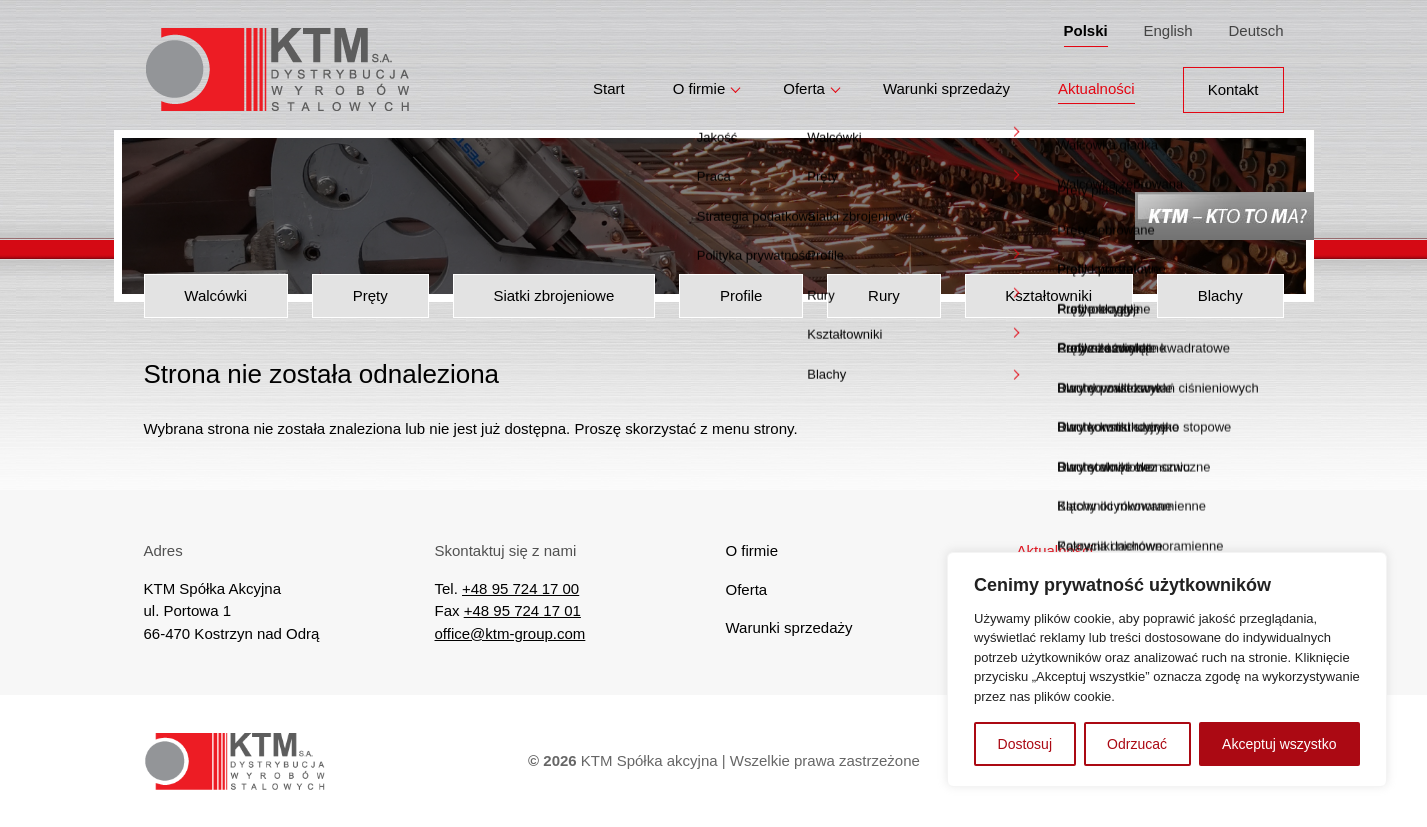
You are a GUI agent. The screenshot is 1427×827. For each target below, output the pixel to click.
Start (609, 81)
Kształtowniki (1048, 295)
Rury (884, 295)
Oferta (804, 81)
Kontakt (1233, 81)
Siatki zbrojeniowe (553, 295)
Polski (1086, 26)
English (1167, 26)
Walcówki (215, 295)
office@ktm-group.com (510, 633)
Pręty (370, 295)
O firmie (699, 81)
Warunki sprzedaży (946, 81)
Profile (741, 295)
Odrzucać (1137, 744)
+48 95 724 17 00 (520, 588)
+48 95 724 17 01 (522, 610)
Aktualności (1096, 81)
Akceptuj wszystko (1279, 744)
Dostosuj (1025, 744)
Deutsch (1255, 26)
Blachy (1220, 295)
